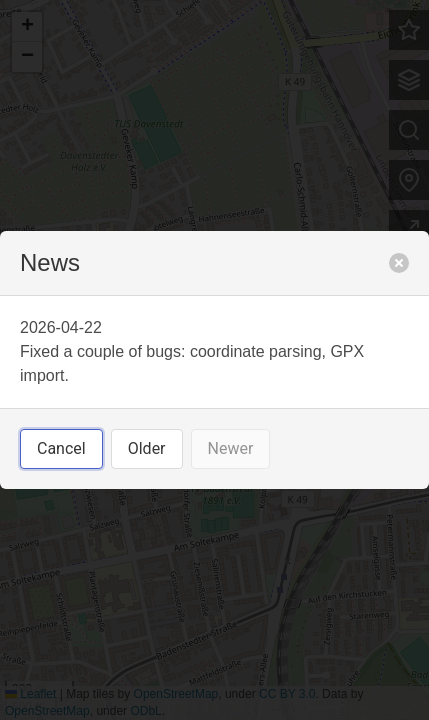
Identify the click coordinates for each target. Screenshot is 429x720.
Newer (231, 448)
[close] (399, 263)
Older (147, 448)
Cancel (61, 448)
